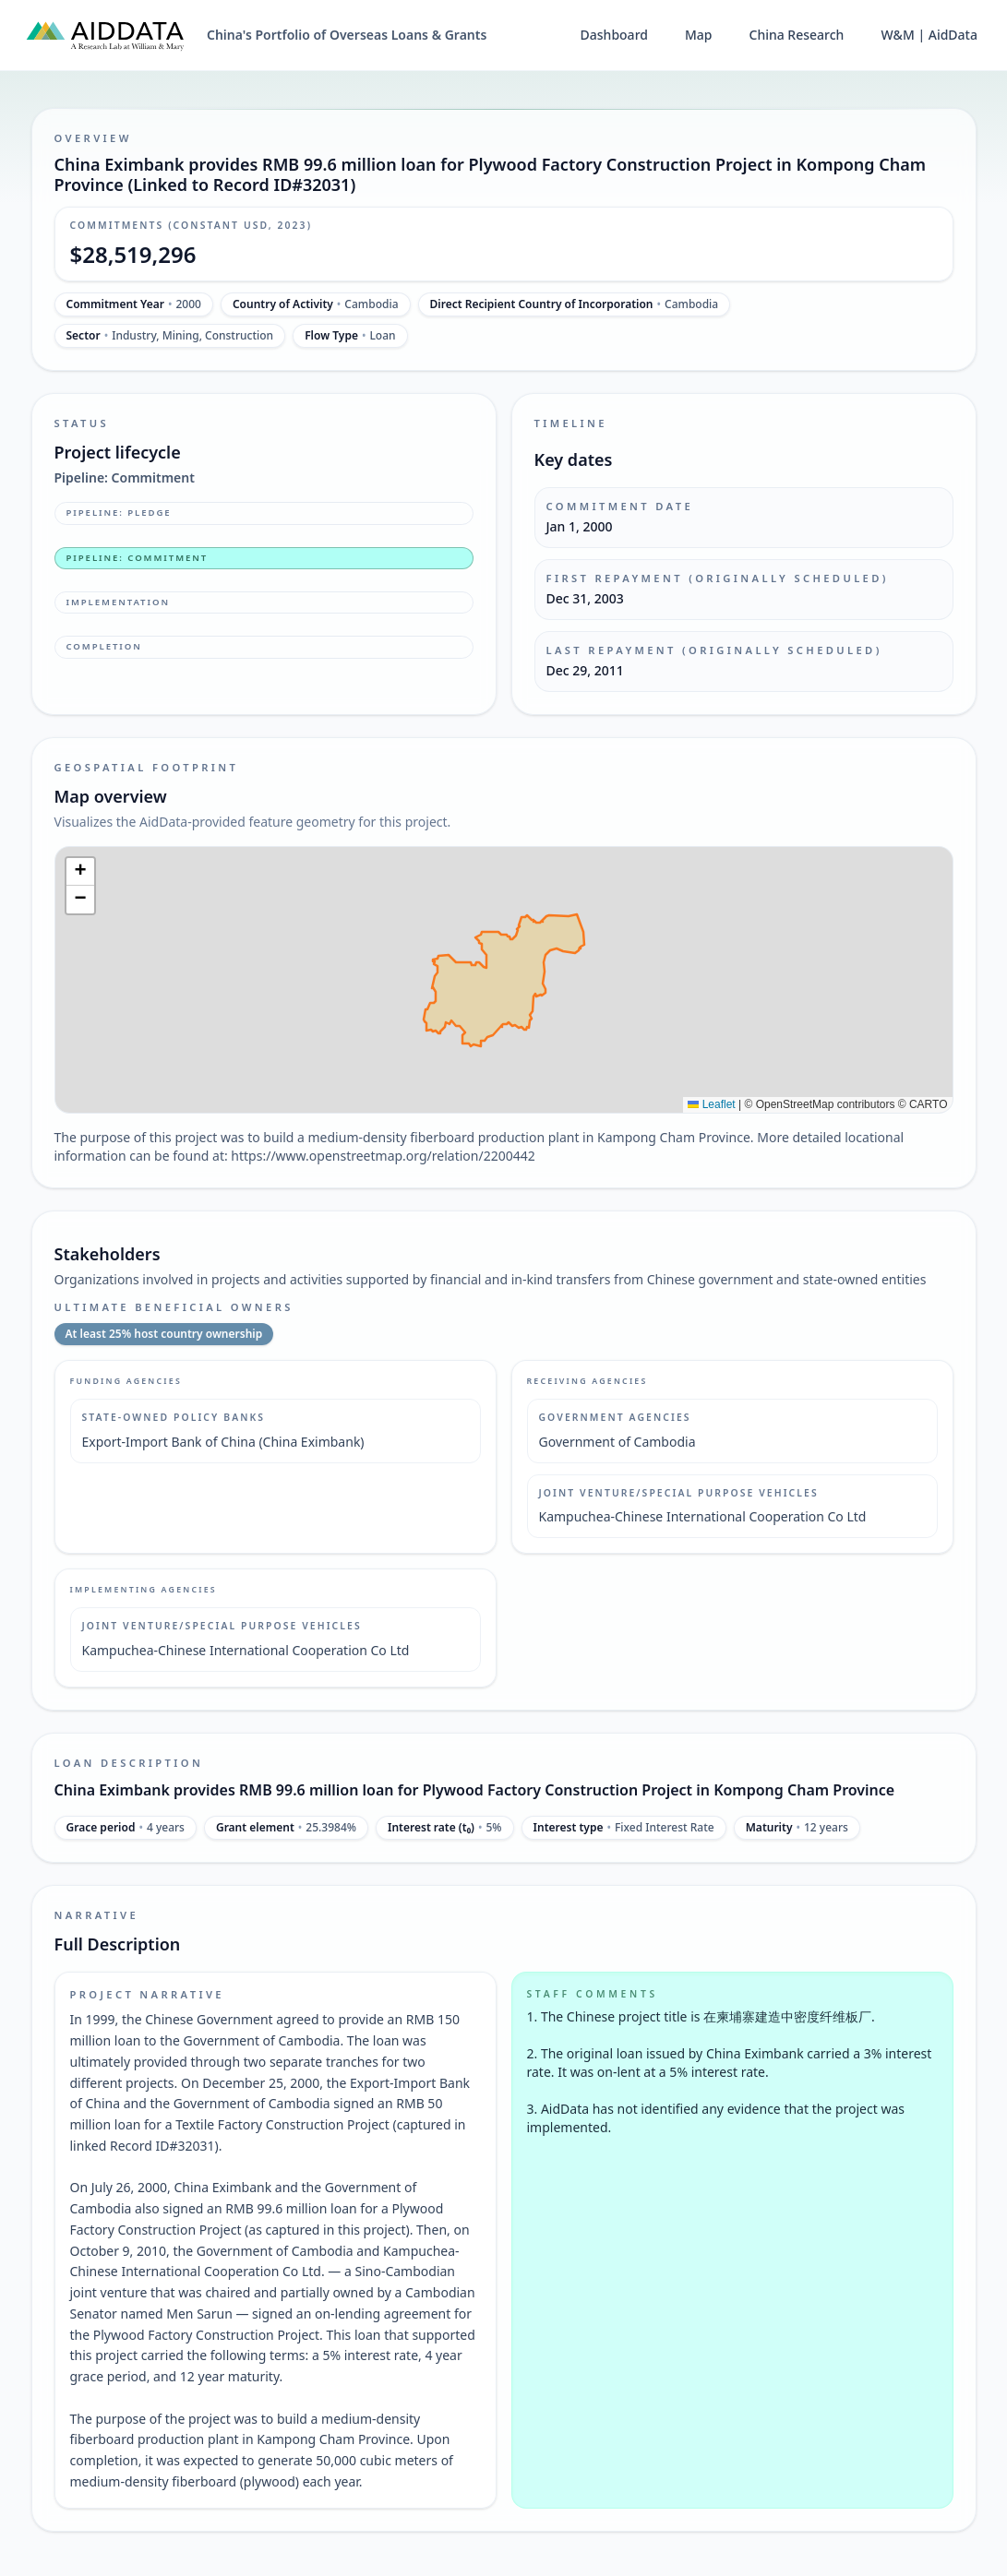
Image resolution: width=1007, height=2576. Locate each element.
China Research (797, 34)
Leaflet (711, 1104)
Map (699, 34)
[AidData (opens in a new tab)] (105, 35)
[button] (80, 872)
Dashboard (614, 34)
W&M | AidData (929, 34)
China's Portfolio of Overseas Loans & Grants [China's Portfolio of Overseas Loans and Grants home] (346, 34)
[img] (504, 980)
